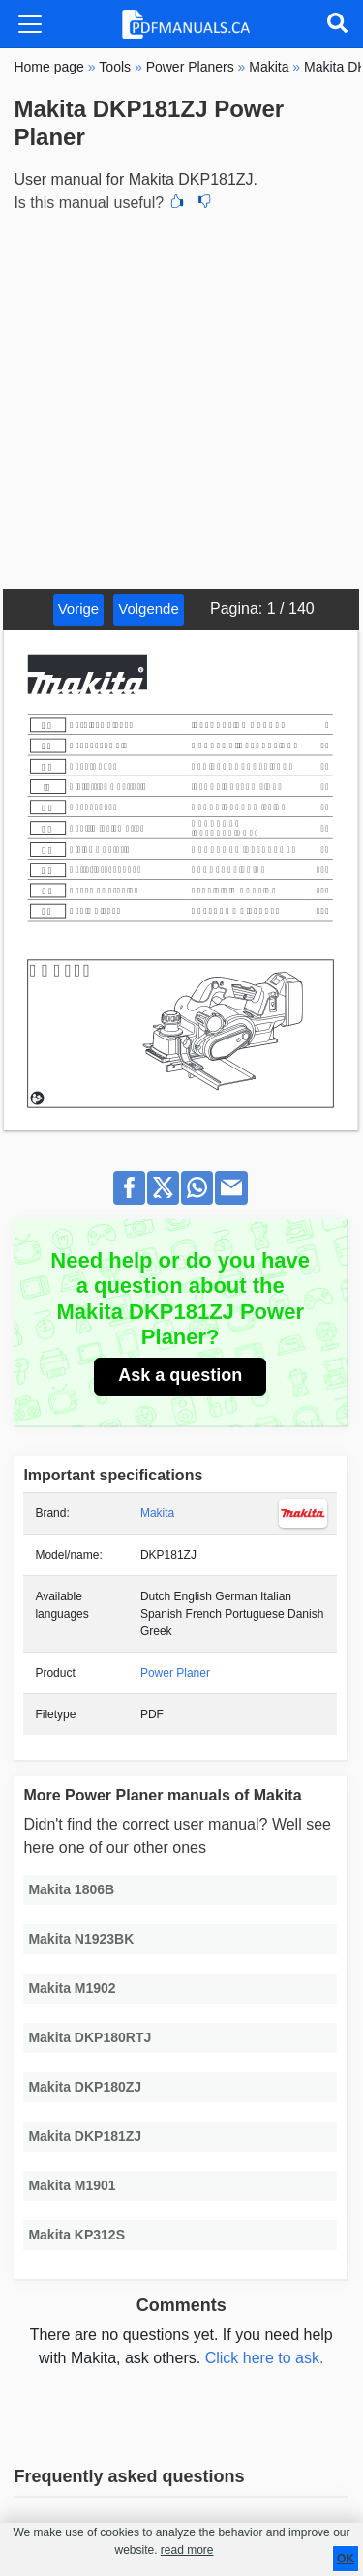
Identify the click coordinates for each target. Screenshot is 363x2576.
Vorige (79, 608)
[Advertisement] (181, 398)
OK (345, 2558)
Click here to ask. (264, 2358)
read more (187, 2550)
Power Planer (175, 1673)
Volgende (148, 608)
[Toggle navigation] (30, 24)
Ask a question (180, 1375)
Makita (157, 1513)
